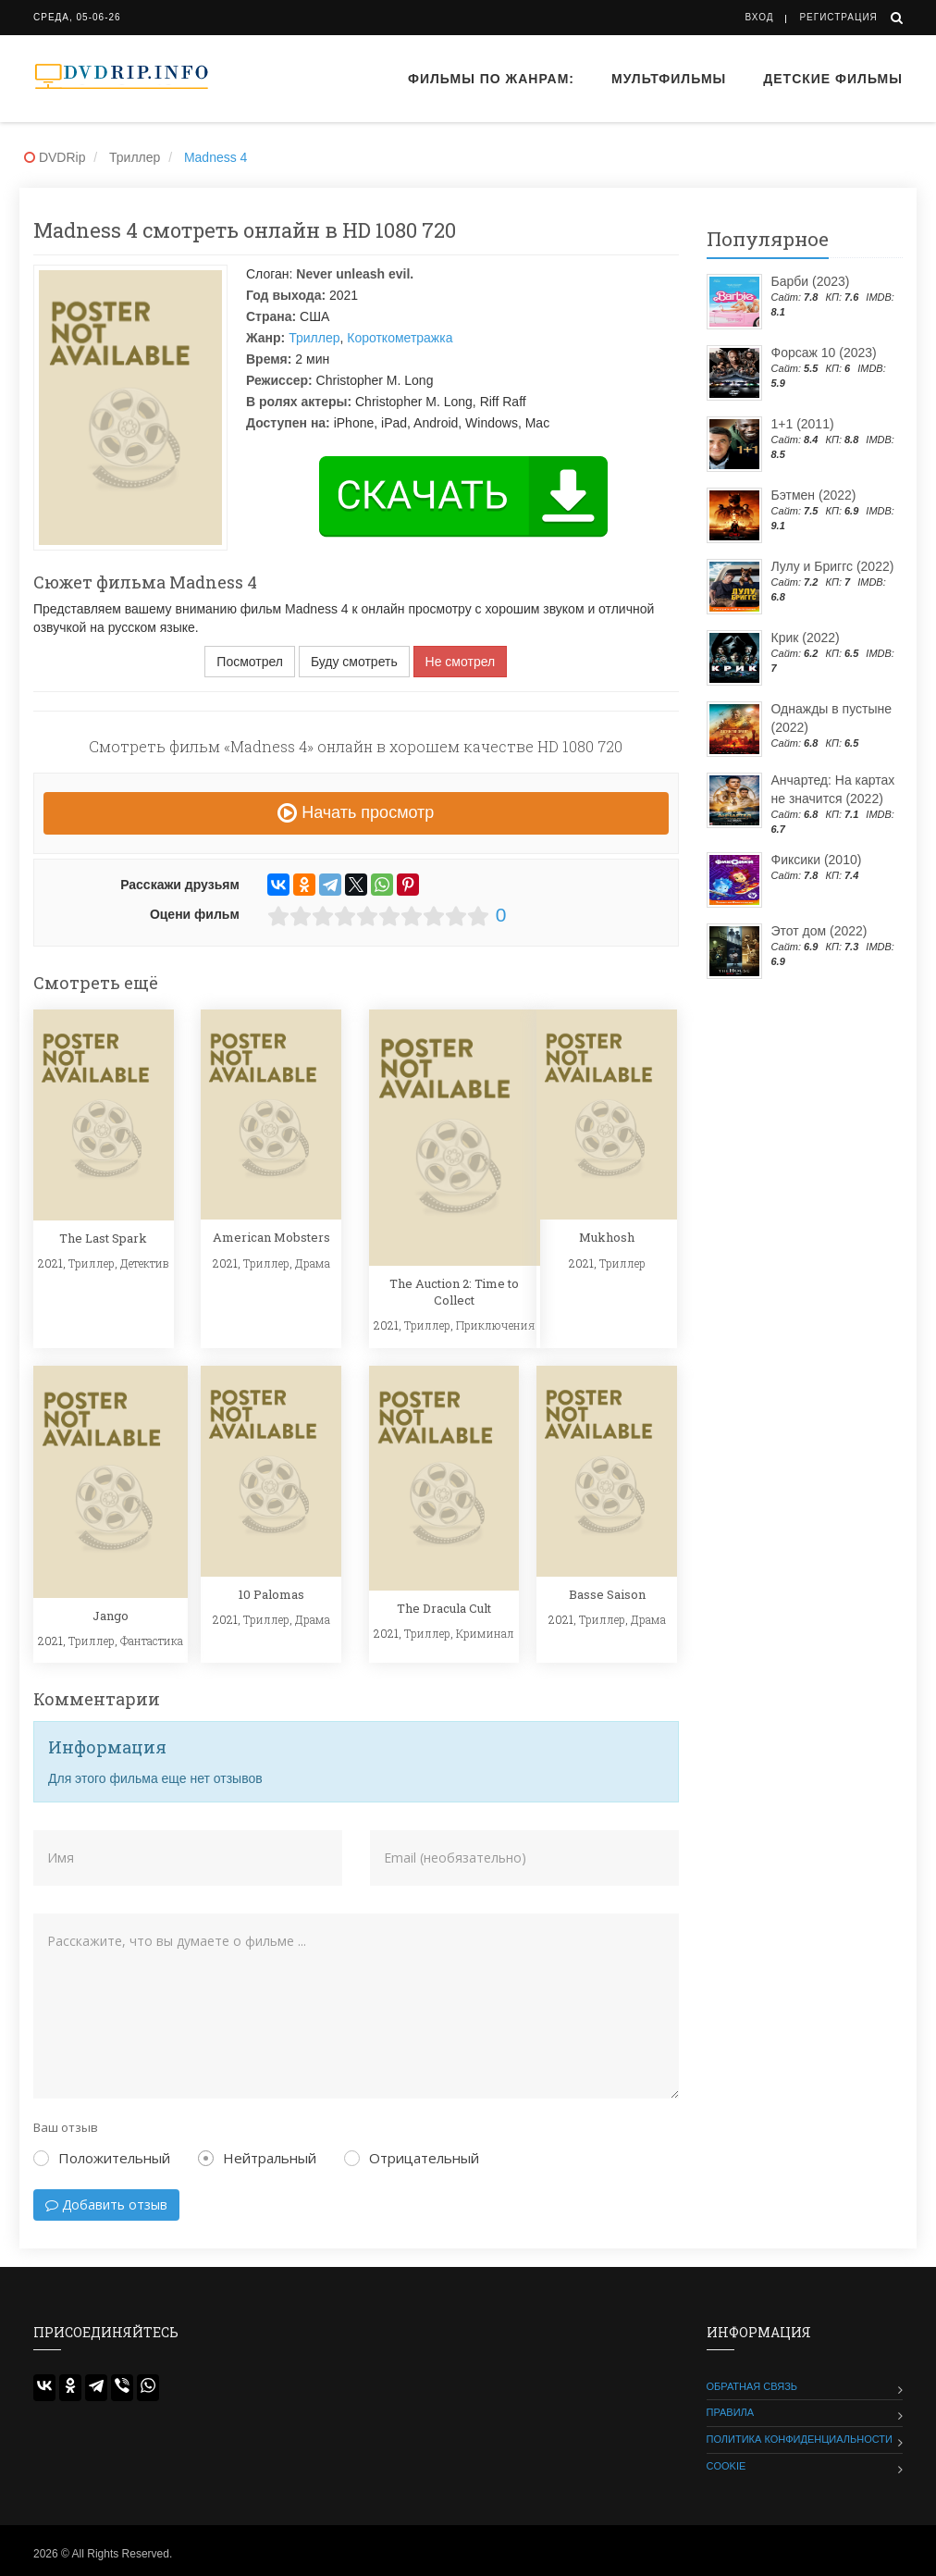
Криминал (485, 1633)
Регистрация (838, 17)
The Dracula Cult (444, 1608)
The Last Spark (103, 1238)
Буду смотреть (354, 661)
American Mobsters (271, 1237)
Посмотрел (249, 661)
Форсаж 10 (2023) (824, 352)
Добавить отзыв (106, 2204)
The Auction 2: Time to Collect (454, 1291)
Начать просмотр (355, 812)
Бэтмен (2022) (813, 495)
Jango (110, 1615)
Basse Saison (607, 1594)
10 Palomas (271, 1594)
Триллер (314, 337)
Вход (759, 17)
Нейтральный (257, 2158)
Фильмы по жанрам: (491, 78)
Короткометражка (399, 337)
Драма (312, 1263)
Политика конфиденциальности (800, 2439)
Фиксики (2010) (816, 859)
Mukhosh (606, 1237)
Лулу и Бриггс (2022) (832, 566)
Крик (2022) (805, 637)
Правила (731, 2412)
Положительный (101, 2158)
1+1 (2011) (802, 423)
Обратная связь (752, 2386)
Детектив (144, 1263)
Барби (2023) (810, 281)
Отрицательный (411, 2158)
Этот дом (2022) (819, 930)
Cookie (726, 2465)
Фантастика (151, 1640)
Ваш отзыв (65, 2127)
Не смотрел (460, 661)
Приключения (496, 1325)
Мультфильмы (668, 78)
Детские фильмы (833, 78)
